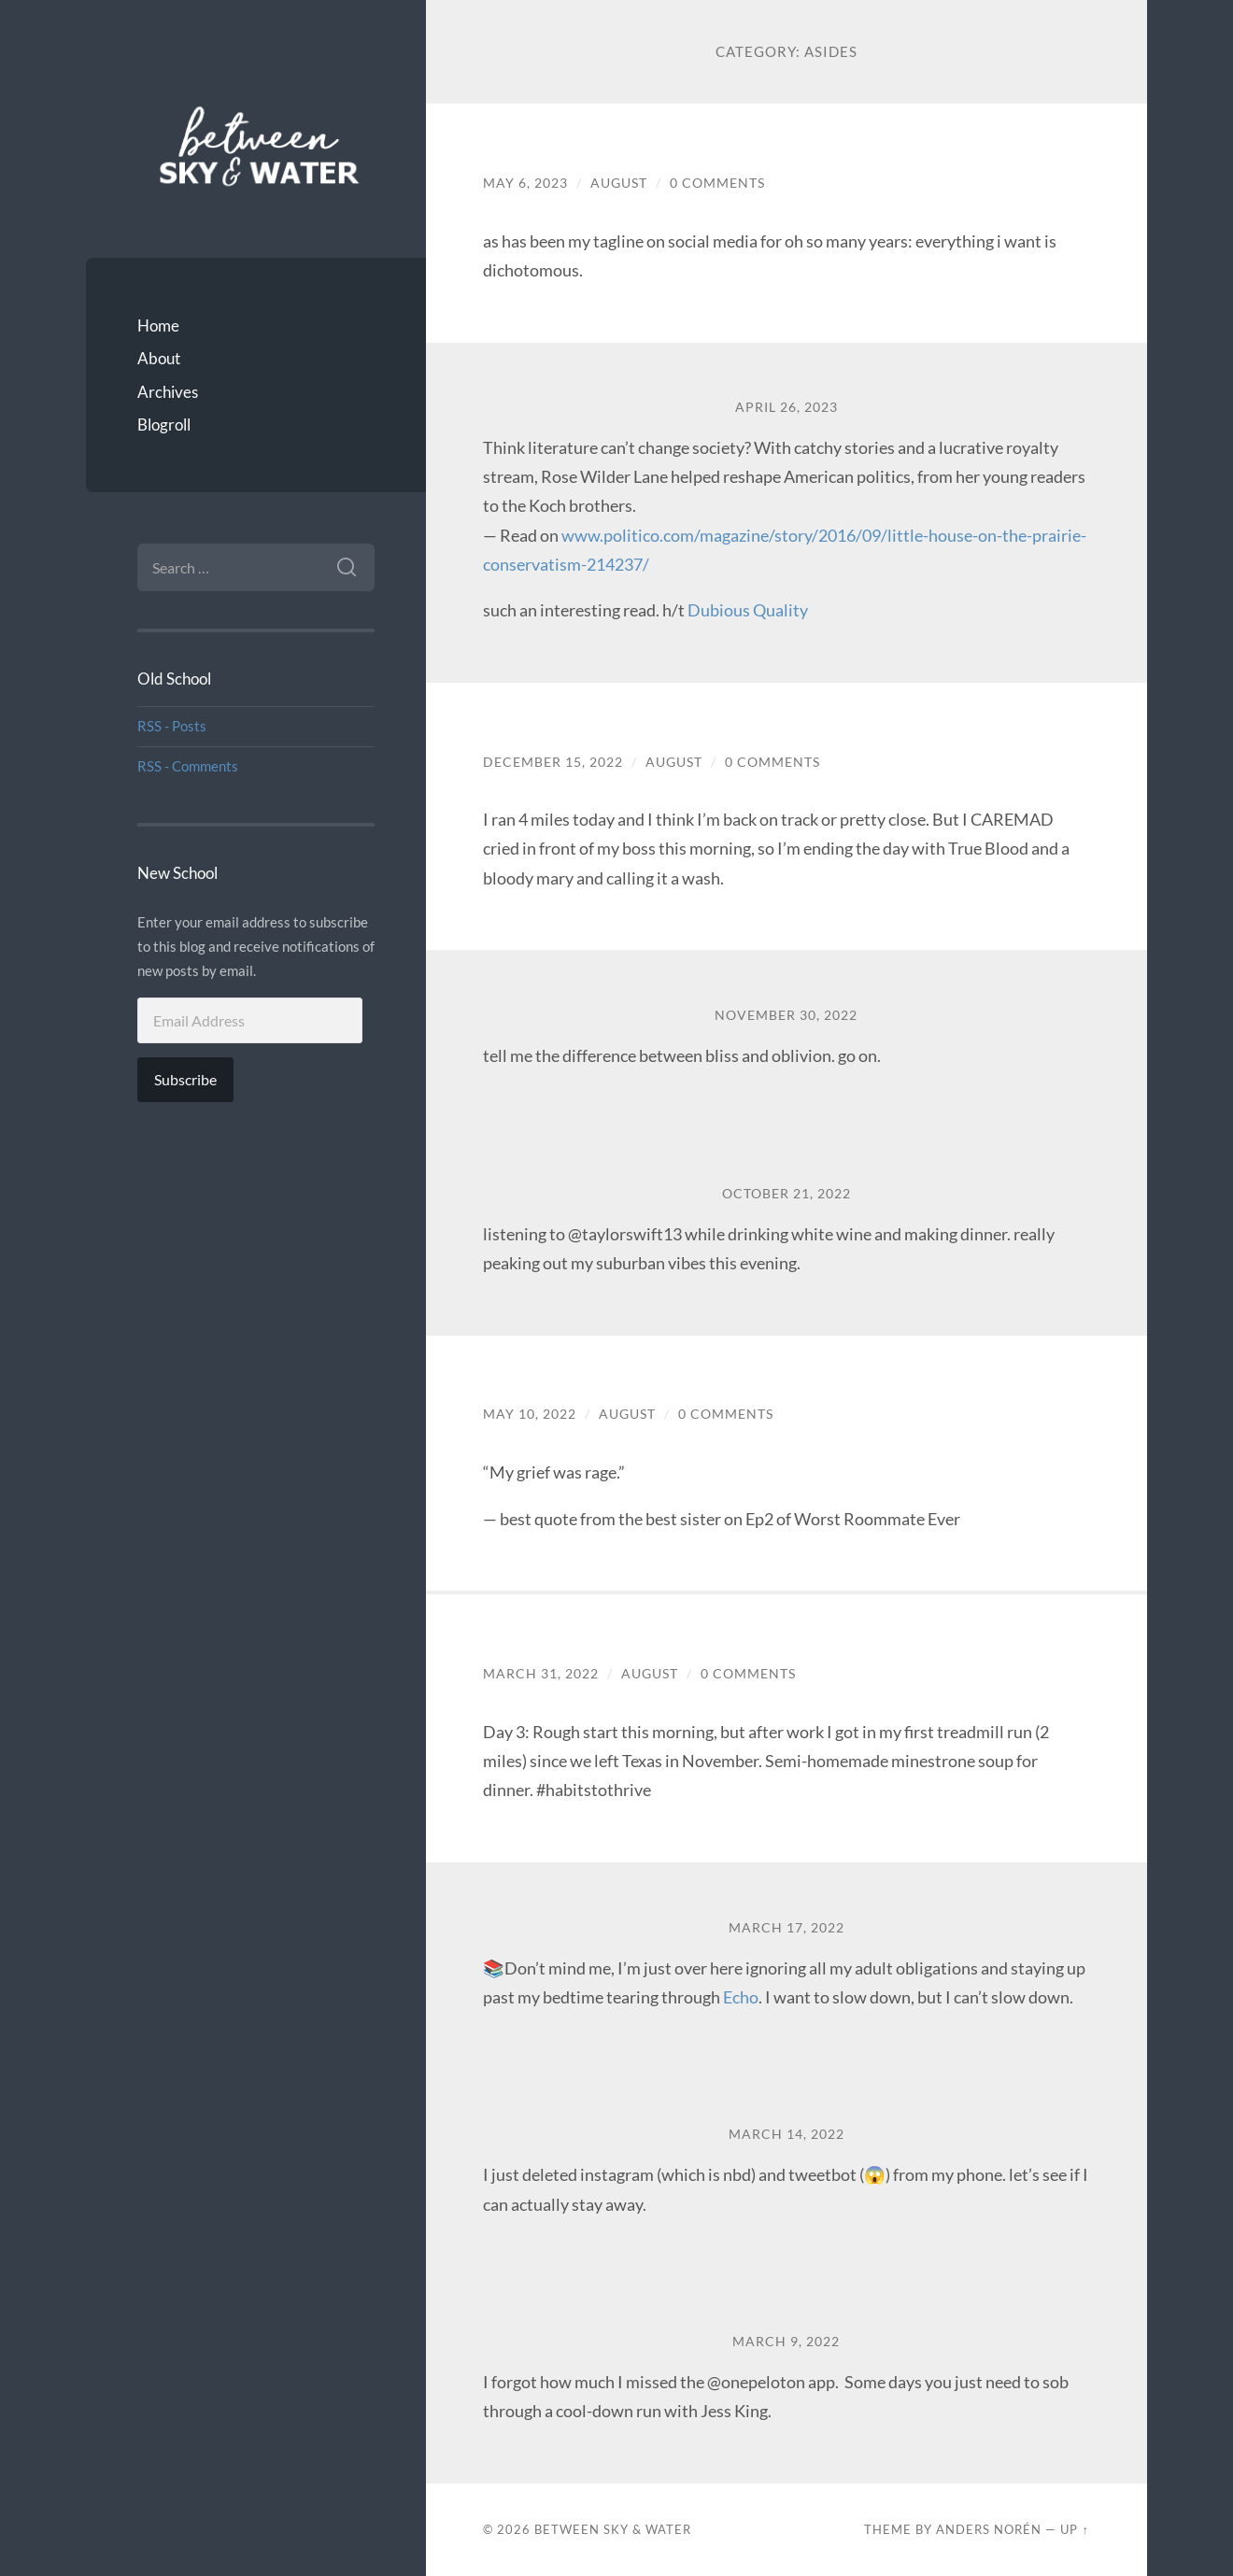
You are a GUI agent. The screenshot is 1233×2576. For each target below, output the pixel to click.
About (158, 358)
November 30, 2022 (786, 1015)
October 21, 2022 (786, 1193)
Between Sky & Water (612, 2529)
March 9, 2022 (786, 2341)
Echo (740, 1997)
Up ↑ (1074, 2529)
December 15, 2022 (553, 762)
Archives (167, 392)
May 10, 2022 (529, 1414)
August (618, 183)
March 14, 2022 (786, 2134)
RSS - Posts (171, 725)
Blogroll (164, 424)
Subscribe (185, 1079)
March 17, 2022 (786, 1927)
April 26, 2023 (786, 407)
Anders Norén (989, 2529)
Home (158, 325)
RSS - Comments (187, 765)
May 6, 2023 (525, 183)
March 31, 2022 (541, 1673)
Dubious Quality (747, 610)
